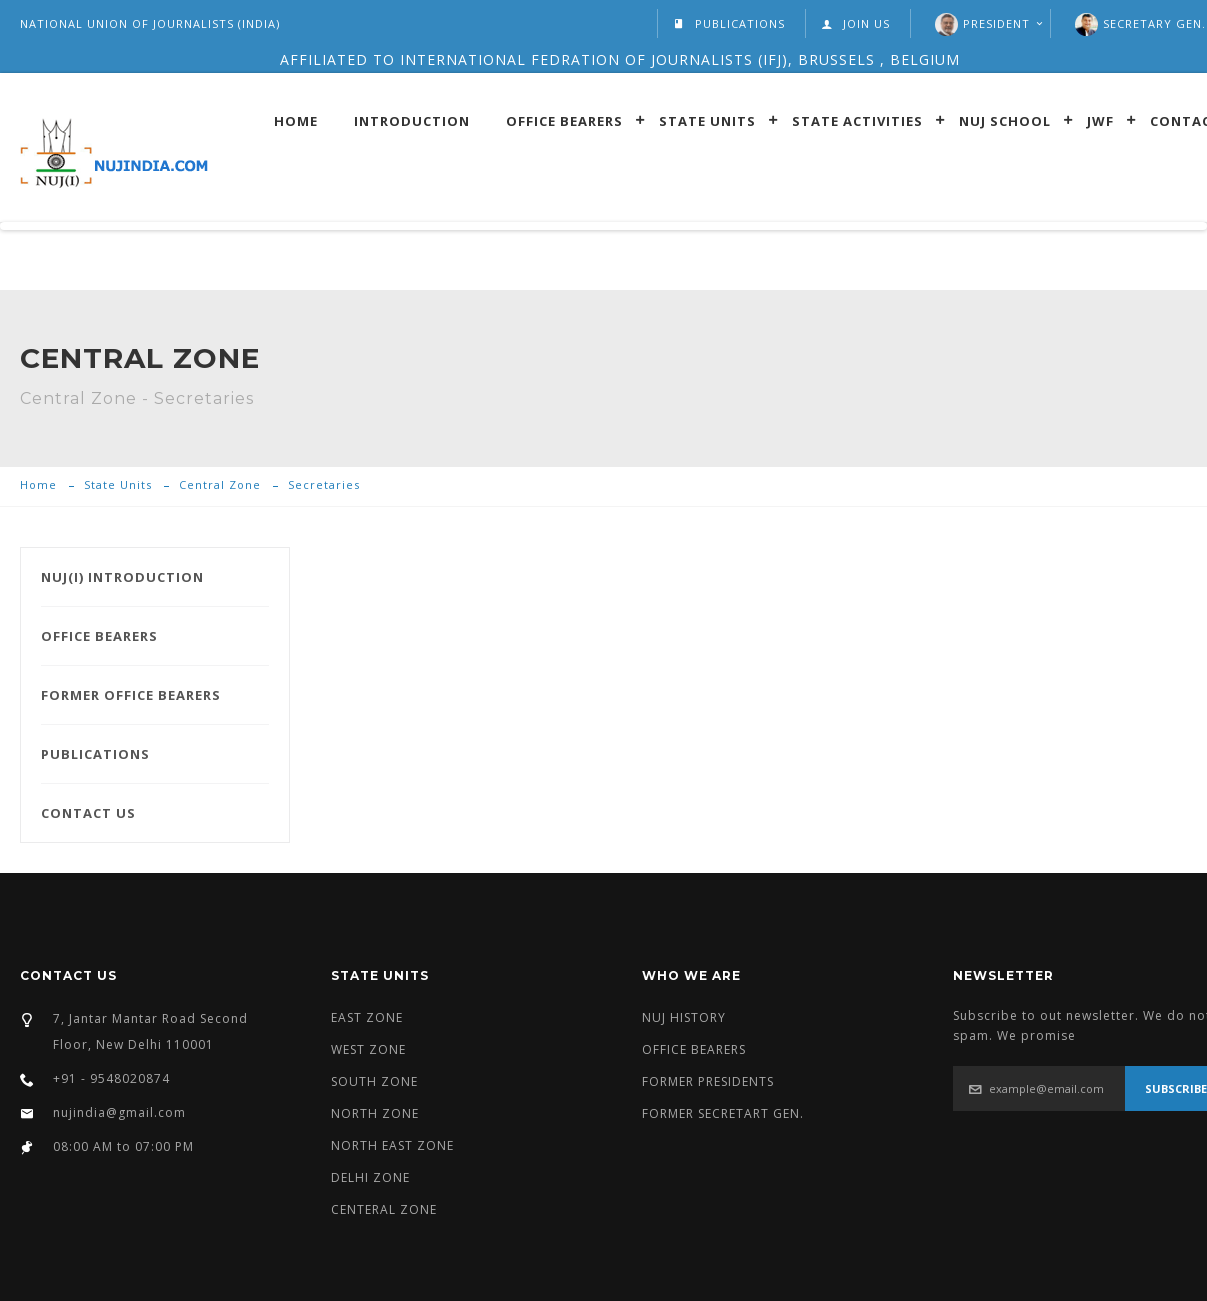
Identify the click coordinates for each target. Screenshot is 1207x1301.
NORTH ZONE (375, 1113)
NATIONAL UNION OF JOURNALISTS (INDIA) (150, 23)
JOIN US (855, 23)
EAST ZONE (367, 1017)
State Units (707, 120)
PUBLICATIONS (729, 23)
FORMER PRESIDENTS (708, 1081)
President (996, 23)
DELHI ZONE (370, 1177)
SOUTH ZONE (374, 1081)
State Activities (857, 120)
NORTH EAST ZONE (392, 1145)
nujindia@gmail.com (119, 1112)
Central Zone (220, 484)
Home (296, 120)
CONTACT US (88, 813)
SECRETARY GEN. (1154, 23)
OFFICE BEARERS (99, 636)
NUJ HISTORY (684, 1017)
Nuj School (1005, 120)
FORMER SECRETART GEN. (723, 1113)
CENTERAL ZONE (384, 1209)
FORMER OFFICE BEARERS (131, 695)
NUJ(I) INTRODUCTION (122, 577)
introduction (412, 120)
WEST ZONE (368, 1049)
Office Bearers (564, 120)
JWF (1100, 120)
